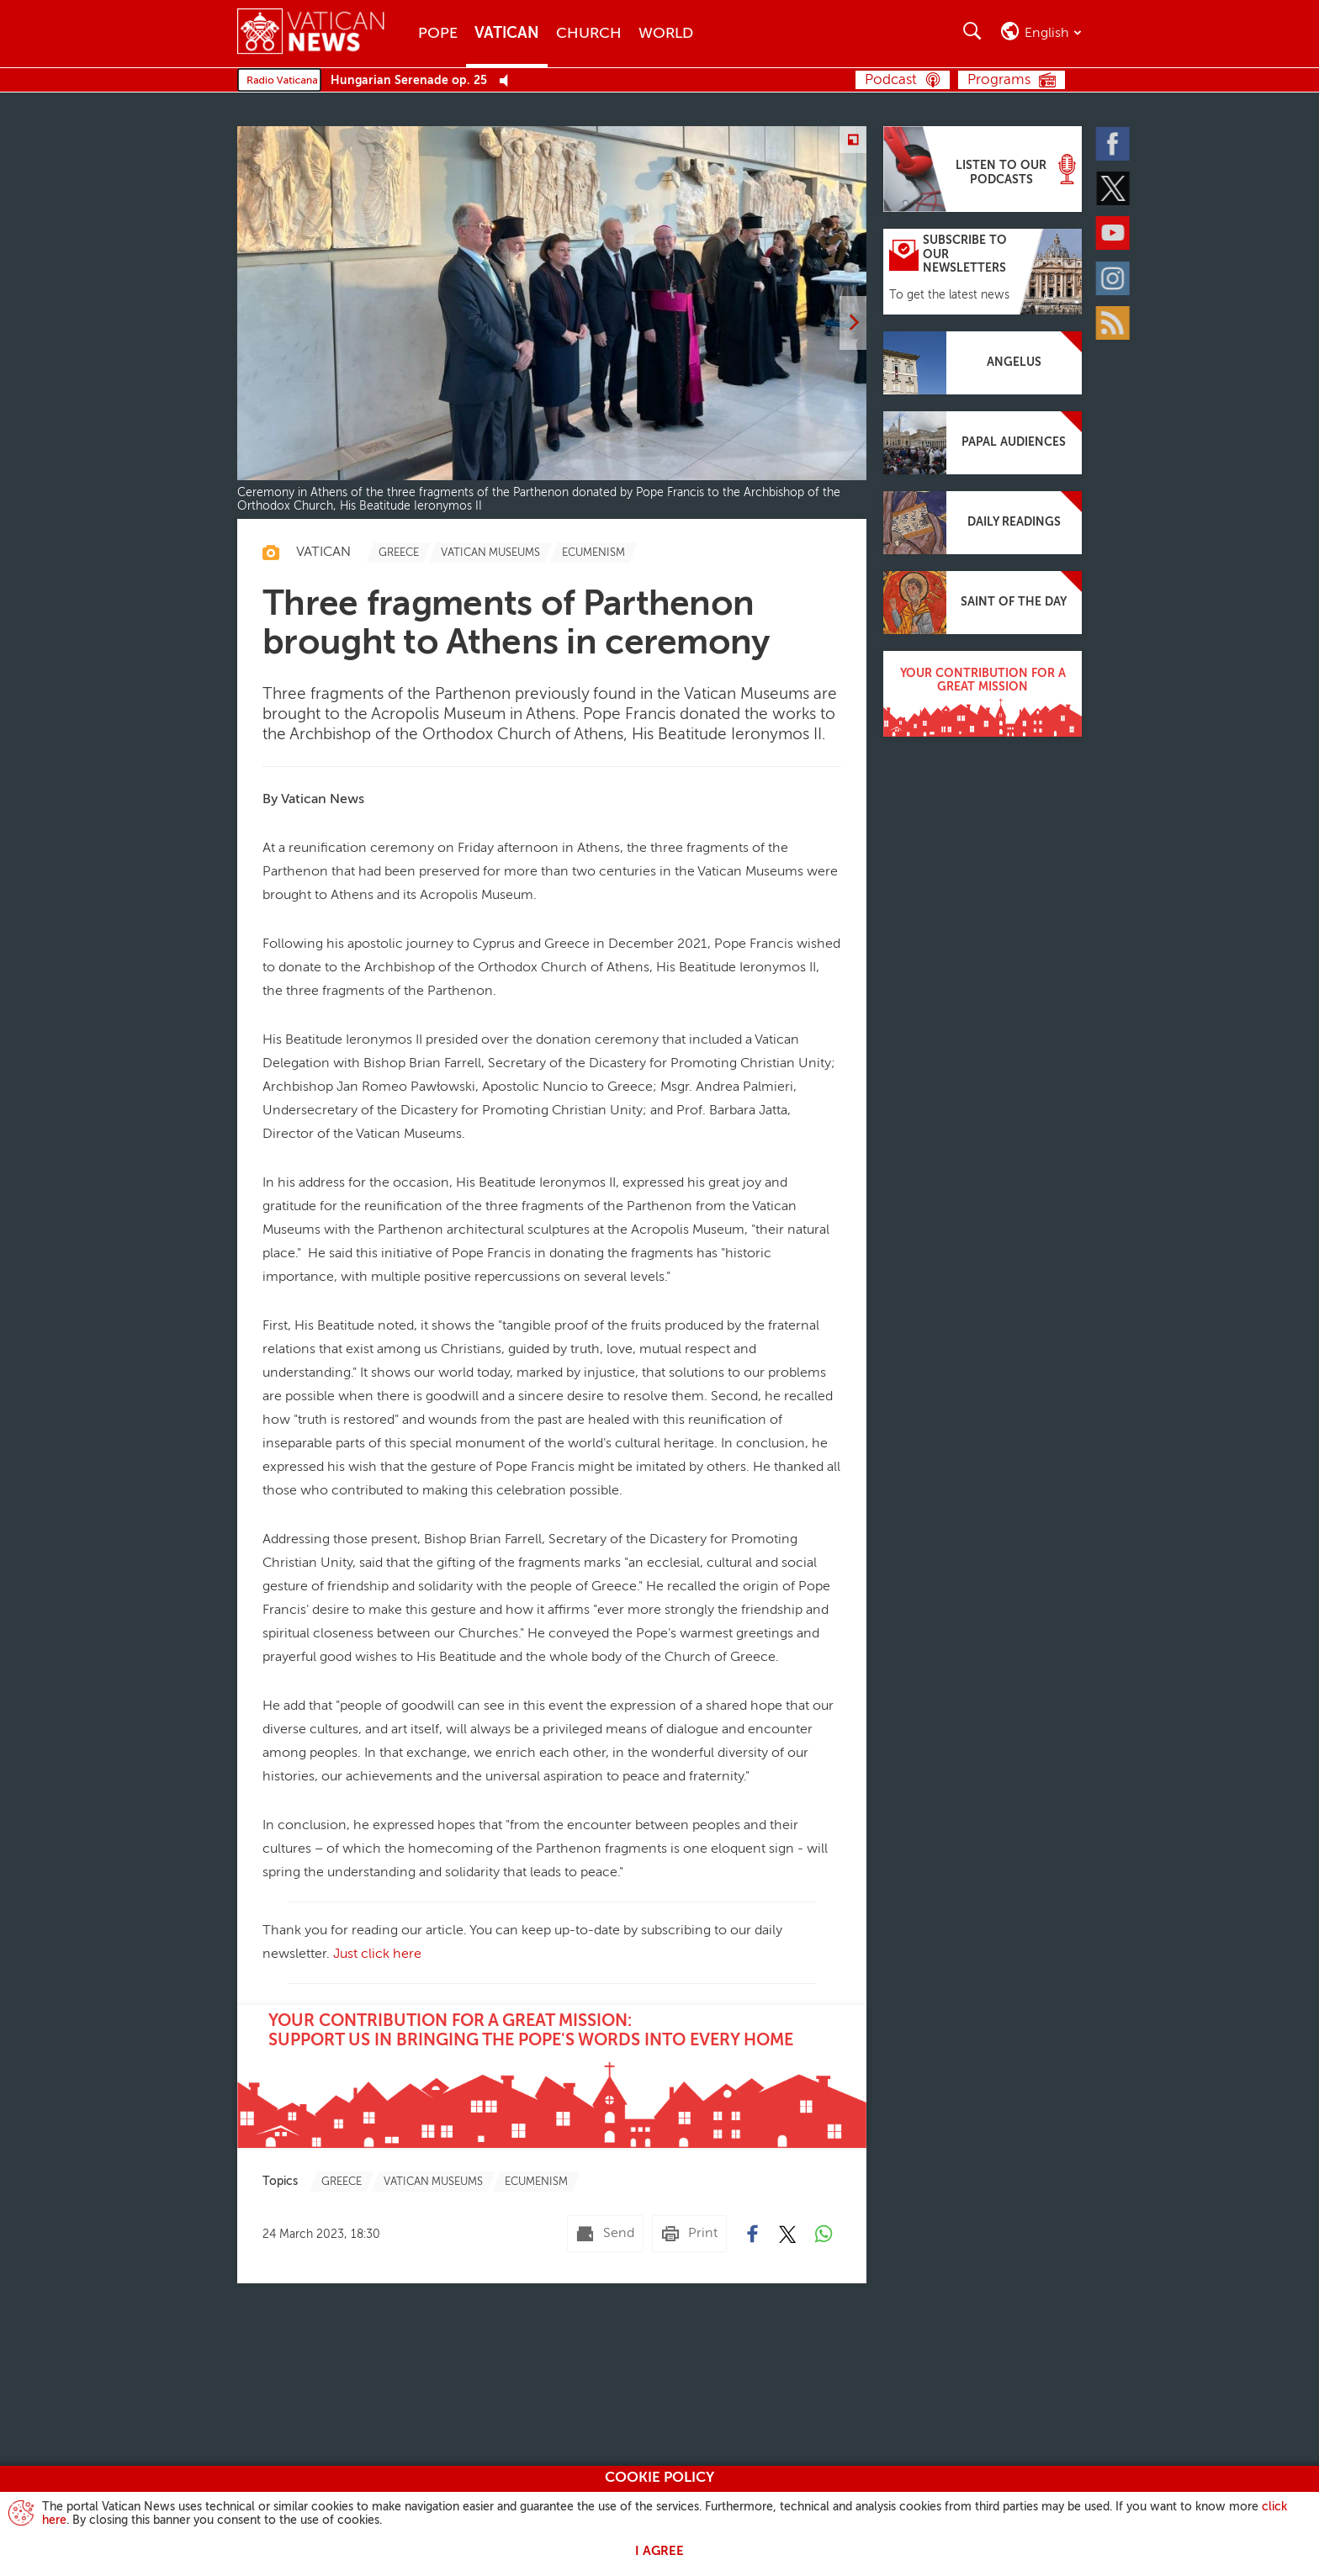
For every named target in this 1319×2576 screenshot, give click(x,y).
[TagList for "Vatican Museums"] (490, 552)
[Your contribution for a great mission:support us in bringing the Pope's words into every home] (551, 2076)
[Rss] (1114, 322)
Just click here (375, 1954)
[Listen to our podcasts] (982, 169)
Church (589, 33)
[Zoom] (853, 139)
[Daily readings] (982, 522)
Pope (438, 33)
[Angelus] (982, 362)
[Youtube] (1114, 233)
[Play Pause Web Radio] (508, 81)
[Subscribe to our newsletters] (982, 272)
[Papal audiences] (982, 442)
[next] (853, 323)
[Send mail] (605, 2233)
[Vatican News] (323, 33)
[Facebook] (1114, 143)
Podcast (891, 80)
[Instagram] (1114, 277)
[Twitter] (1114, 187)
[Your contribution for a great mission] (982, 694)
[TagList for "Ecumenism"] (593, 552)
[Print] (689, 2233)
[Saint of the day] (982, 602)
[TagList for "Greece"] (398, 552)
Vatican (506, 33)
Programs (998, 80)
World (665, 33)
